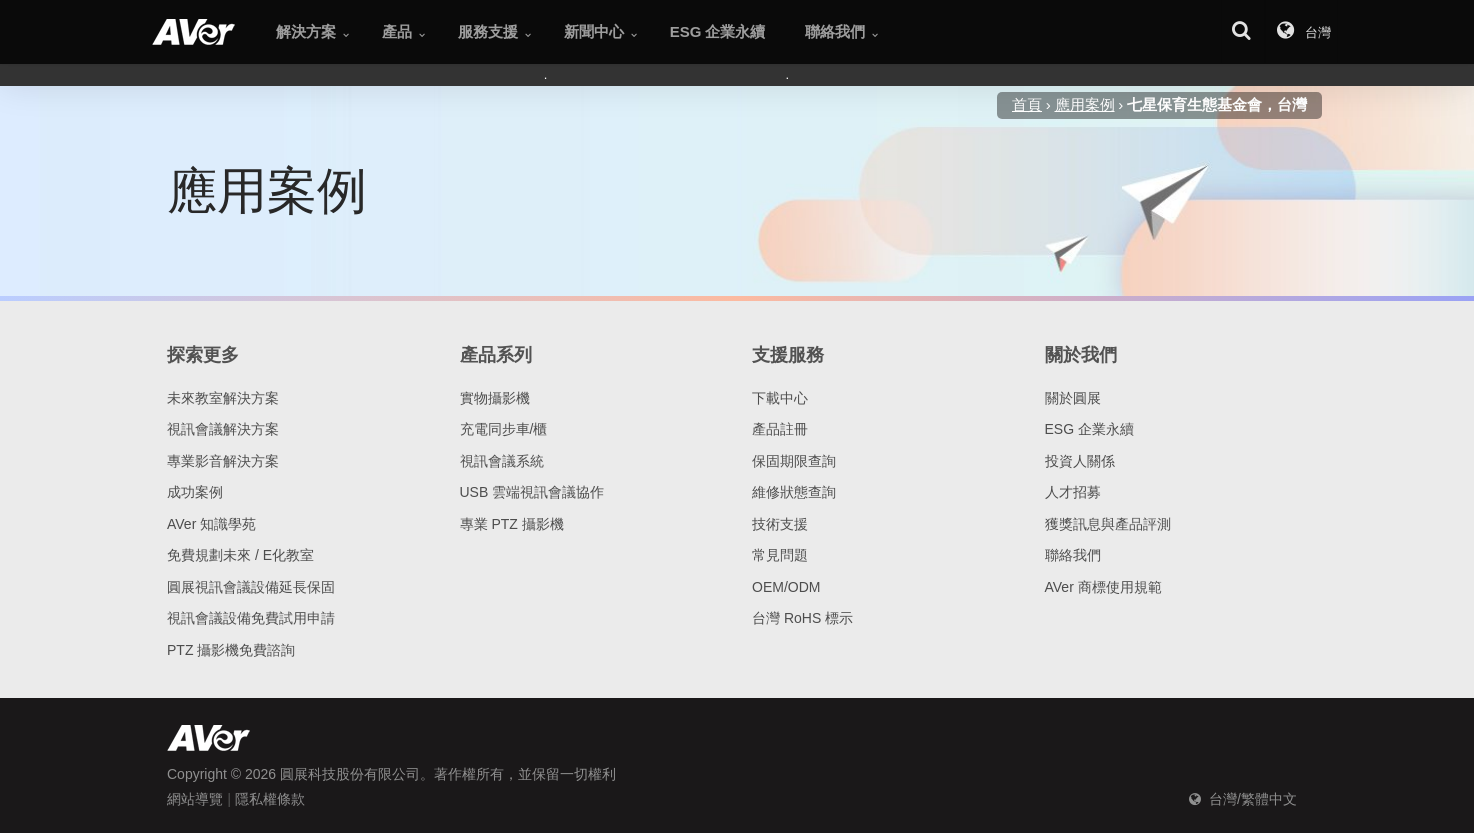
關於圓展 (1073, 398)
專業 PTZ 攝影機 (512, 524)
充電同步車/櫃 (504, 429)
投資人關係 (1080, 461)
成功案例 (195, 492)
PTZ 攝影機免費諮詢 (231, 650)
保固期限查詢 (794, 461)
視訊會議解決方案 (223, 429)
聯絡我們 (1073, 555)
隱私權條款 (270, 799)
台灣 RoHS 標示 (802, 618)
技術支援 (780, 524)
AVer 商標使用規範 (1103, 587)
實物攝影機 (495, 398)
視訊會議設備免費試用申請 (251, 618)
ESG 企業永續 (1089, 429)
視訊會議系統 (502, 461)
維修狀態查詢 (794, 492)
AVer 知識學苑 (211, 524)
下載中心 (780, 398)
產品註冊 (780, 429)
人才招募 (1073, 492)
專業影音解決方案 (223, 461)
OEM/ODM (786, 587)
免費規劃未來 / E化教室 (240, 555)
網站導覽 (195, 799)
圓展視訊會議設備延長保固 (251, 587)
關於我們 (1081, 355)
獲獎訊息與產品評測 (1108, 524)
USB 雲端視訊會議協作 (532, 492)
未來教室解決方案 (223, 398)
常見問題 (780, 555)
